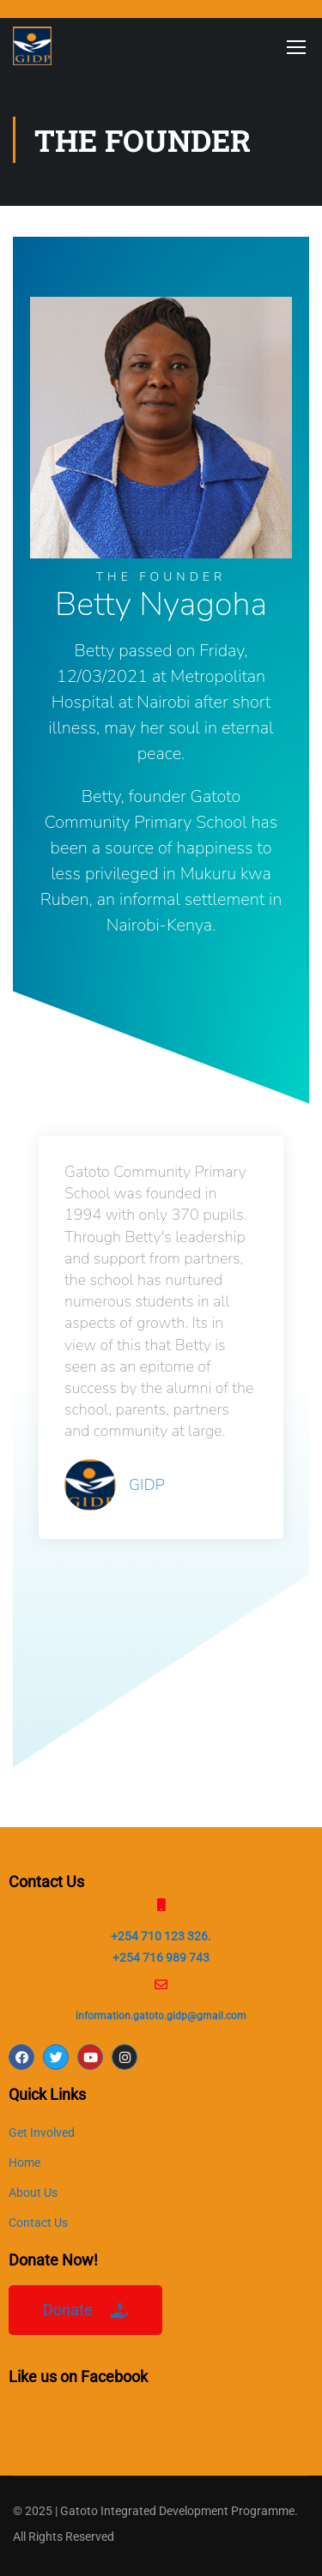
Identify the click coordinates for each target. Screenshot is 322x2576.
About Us (33, 2192)
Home (24, 2162)
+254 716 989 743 (161, 1957)
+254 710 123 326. (161, 1936)
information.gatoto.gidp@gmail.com (161, 2016)
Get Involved (42, 2132)
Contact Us (38, 2222)
